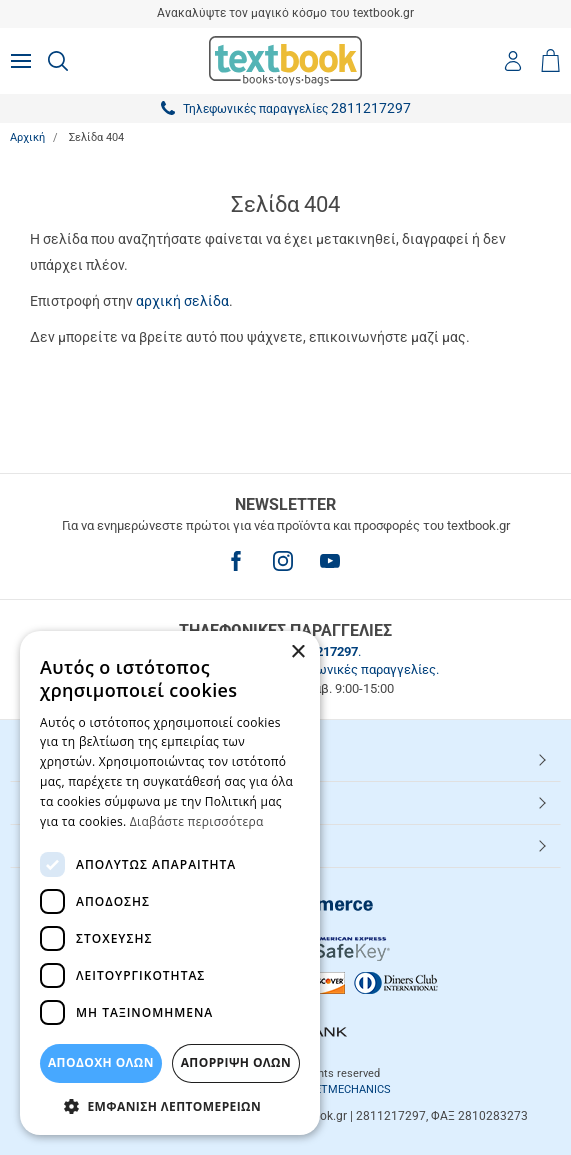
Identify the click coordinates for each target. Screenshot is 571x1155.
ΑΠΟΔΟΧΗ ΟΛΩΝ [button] (101, 1062)
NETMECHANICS (349, 1089)
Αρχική (27, 137)
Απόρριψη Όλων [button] (236, 1062)
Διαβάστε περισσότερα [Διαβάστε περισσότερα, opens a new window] (197, 821)
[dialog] (170, 883)
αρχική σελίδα (182, 301)
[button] (170, 1105)
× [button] (297, 652)
